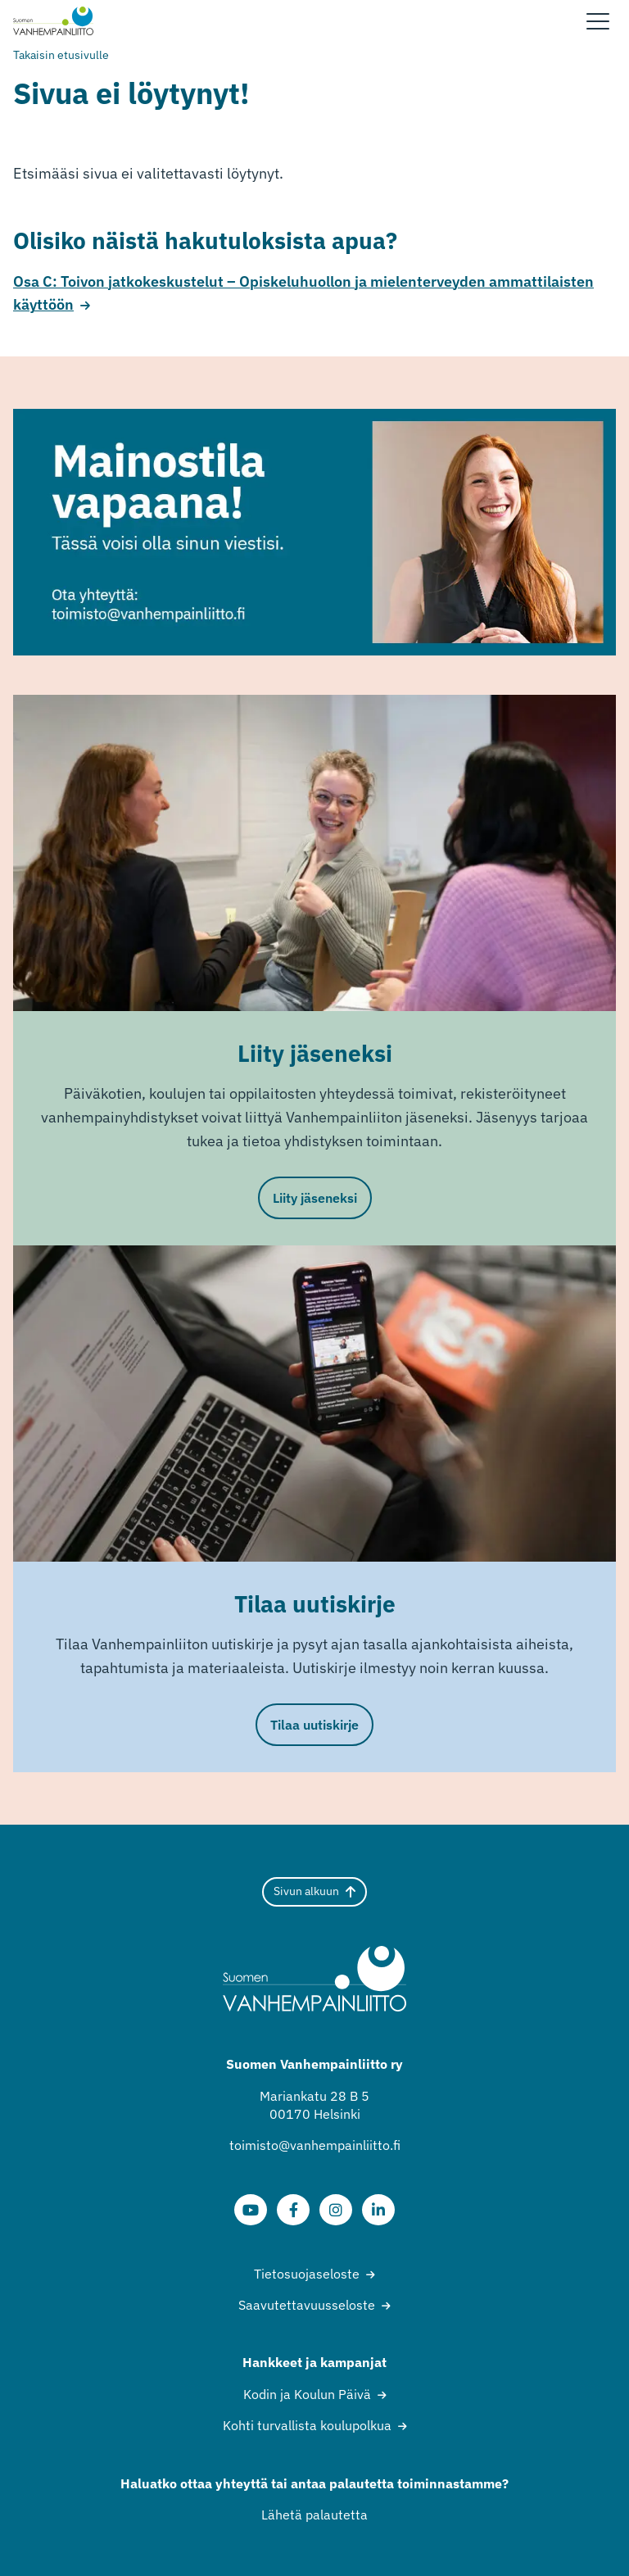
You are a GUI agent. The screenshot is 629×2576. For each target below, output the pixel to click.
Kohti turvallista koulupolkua (307, 2425)
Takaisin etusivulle (61, 55)
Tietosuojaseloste (307, 2273)
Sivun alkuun (314, 1891)
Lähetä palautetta (314, 2514)
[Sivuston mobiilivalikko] (598, 21)
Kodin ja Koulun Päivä (307, 2394)
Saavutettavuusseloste (306, 2305)
